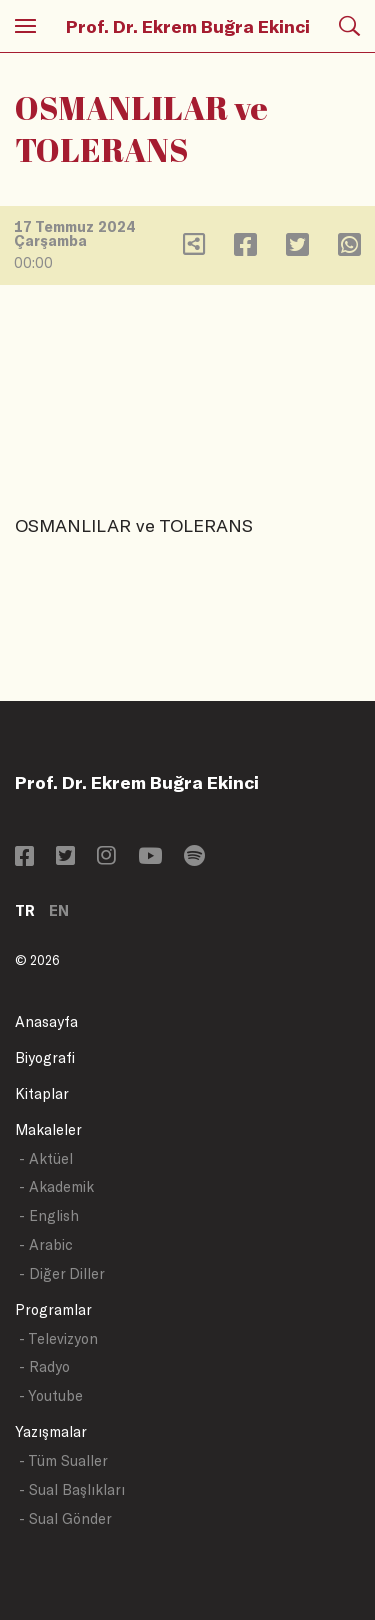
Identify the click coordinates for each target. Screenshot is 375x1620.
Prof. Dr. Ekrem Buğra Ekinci (188, 26)
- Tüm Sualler (63, 1460)
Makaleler (48, 1129)
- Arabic (46, 1244)
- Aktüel (46, 1158)
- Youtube (51, 1395)
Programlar (53, 1309)
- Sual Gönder (65, 1518)
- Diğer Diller (62, 1273)
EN (59, 910)
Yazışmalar (51, 1431)
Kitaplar (42, 1093)
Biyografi (45, 1057)
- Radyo (44, 1366)
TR (25, 910)
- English (49, 1215)
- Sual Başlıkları (72, 1489)
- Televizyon (58, 1338)
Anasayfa (46, 1021)
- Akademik (56, 1186)
